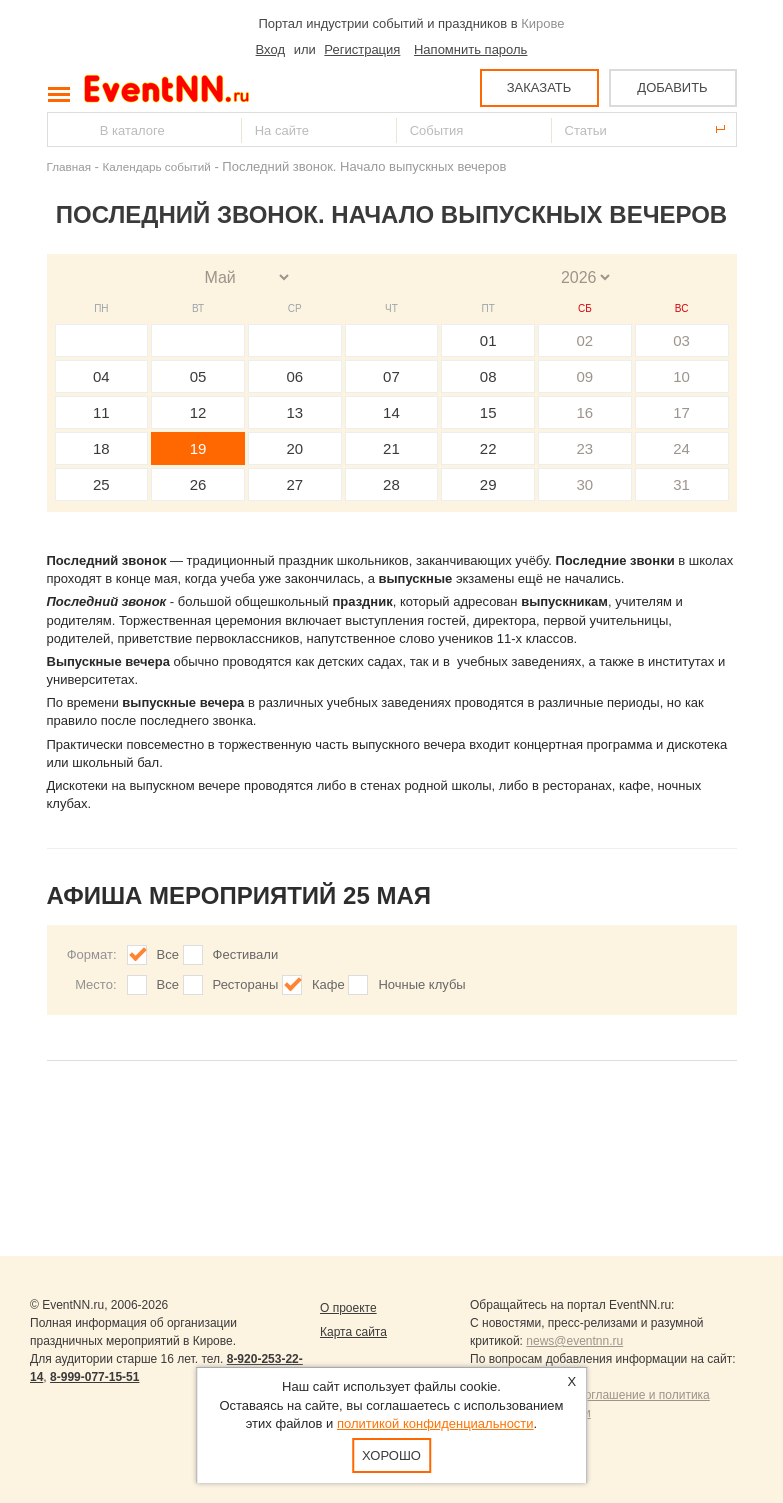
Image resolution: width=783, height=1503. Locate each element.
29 (488, 484)
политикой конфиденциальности (435, 1423)
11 (101, 412)
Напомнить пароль (470, 49)
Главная (69, 166)
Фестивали (246, 954)
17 (681, 412)
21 (391, 448)
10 (681, 376)
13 (294, 412)
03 (681, 340)
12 (198, 412)
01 (488, 340)
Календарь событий (157, 166)
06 (294, 376)
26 (198, 484)
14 (391, 412)
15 (488, 412)
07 (391, 376)
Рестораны (246, 984)
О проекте (348, 1308)
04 (101, 376)
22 (488, 448)
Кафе (328, 984)
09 (585, 376)
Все (168, 954)
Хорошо (391, 1455)
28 (391, 484)
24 (681, 448)
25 (101, 484)
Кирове (542, 23)
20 (294, 448)
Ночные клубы (421, 984)
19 (198, 448)
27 (294, 484)
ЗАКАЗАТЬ (539, 87)
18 (101, 448)
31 (681, 484)
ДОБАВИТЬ (672, 87)
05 (198, 376)
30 (585, 484)
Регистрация (362, 49)
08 (488, 376)
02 (585, 340)
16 (585, 412)
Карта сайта (353, 1332)
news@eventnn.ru (574, 1341)
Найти (64, 129)
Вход (270, 49)
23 (585, 448)
